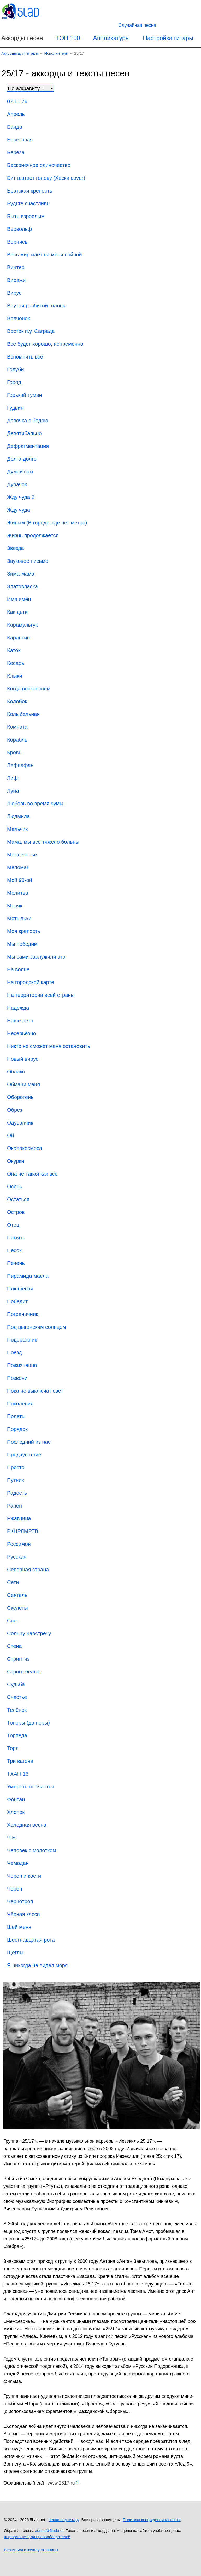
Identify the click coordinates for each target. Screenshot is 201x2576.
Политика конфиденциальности (151, 2519)
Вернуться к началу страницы (31, 2550)
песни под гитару (64, 2519)
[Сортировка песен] (30, 88)
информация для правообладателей (37, 2537)
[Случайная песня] (137, 25)
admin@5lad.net (49, 2530)
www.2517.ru (61, 2483)
